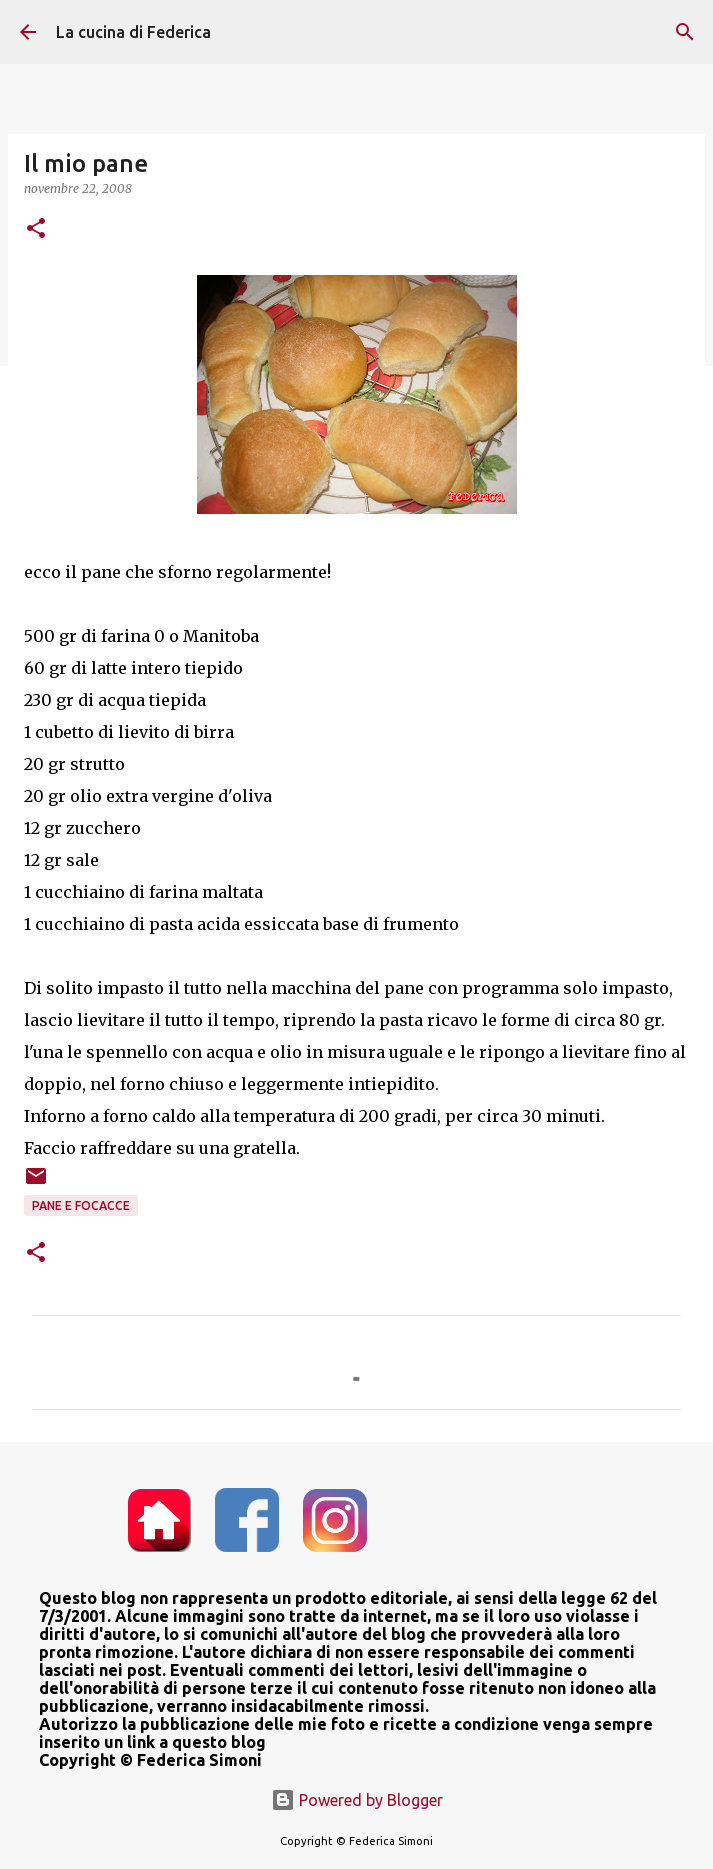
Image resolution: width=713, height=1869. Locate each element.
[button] (36, 229)
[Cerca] (685, 32)
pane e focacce (81, 1205)
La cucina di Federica (133, 32)
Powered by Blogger (357, 1800)
